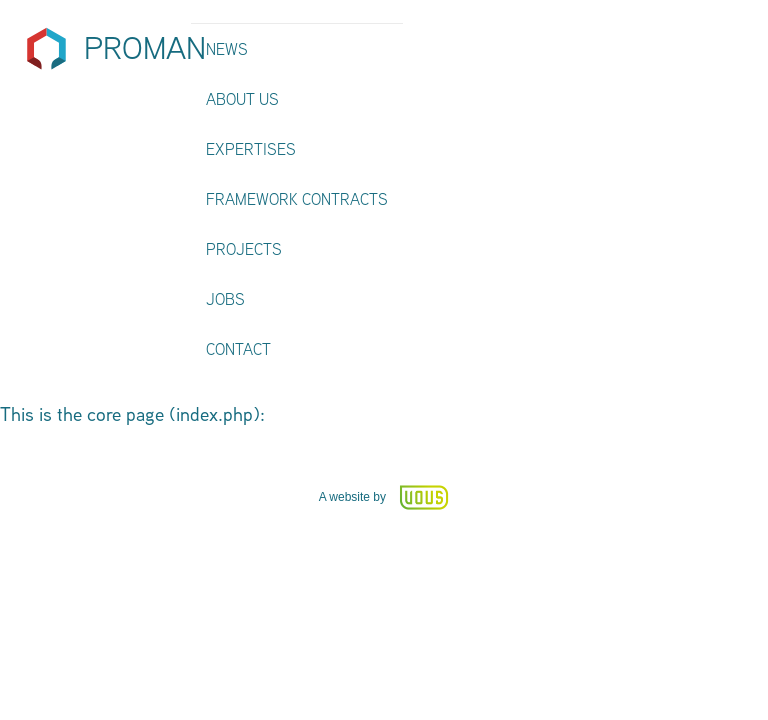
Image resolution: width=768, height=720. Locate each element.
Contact (238, 349)
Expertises (251, 149)
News (227, 49)
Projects (244, 249)
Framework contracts (297, 199)
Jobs (225, 299)
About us (242, 99)
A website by (384, 497)
